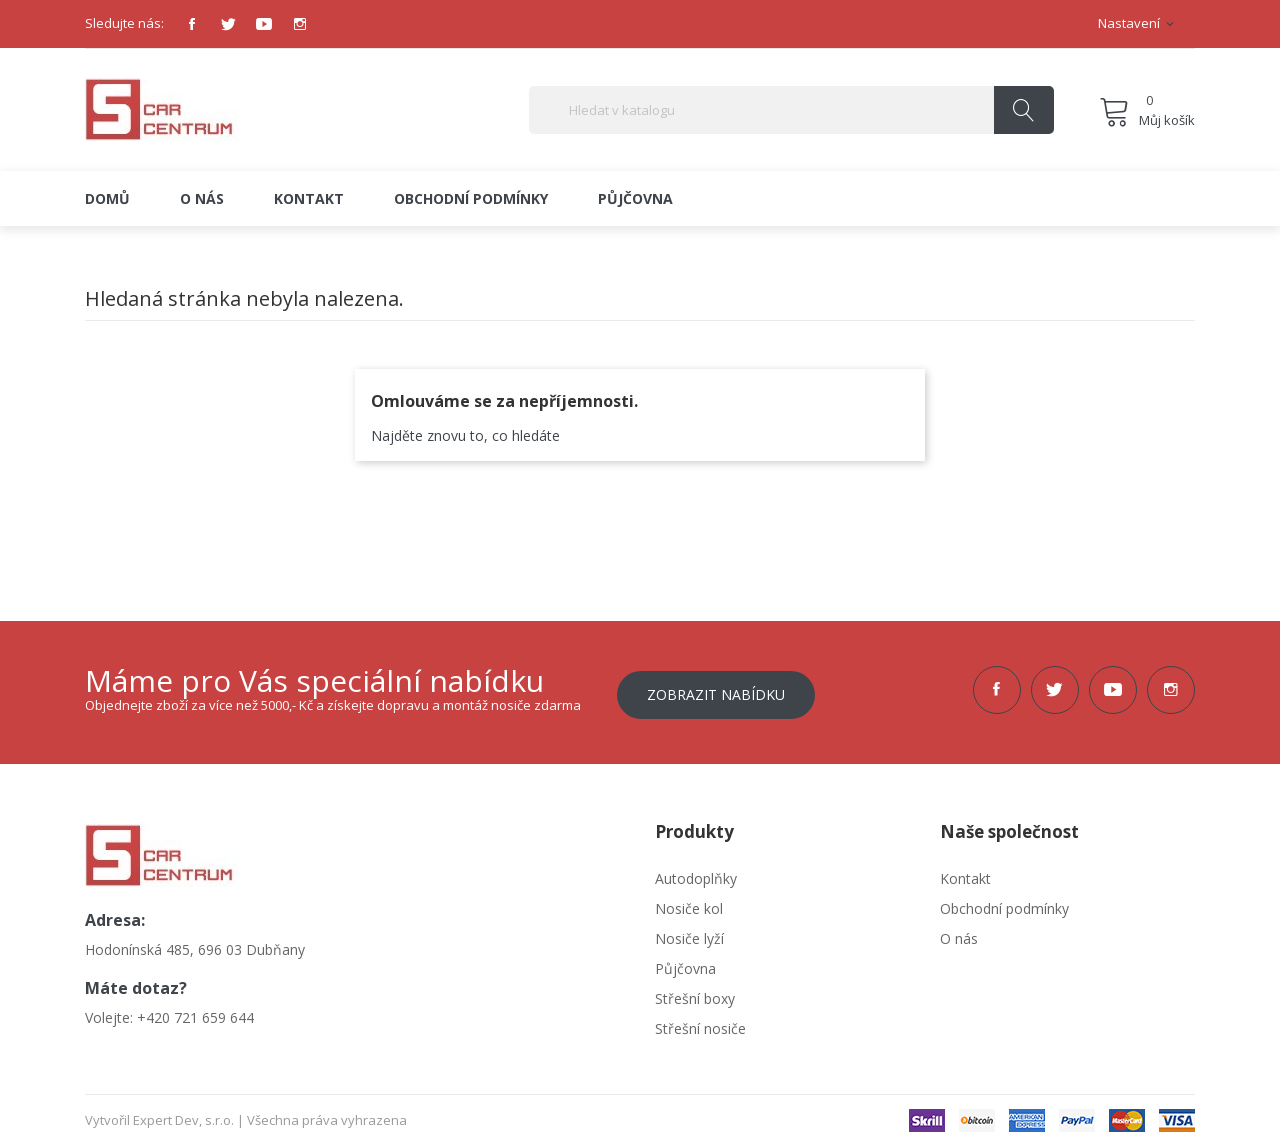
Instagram (300, 24)
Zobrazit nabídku (716, 689)
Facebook (192, 24)
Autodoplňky (696, 873)
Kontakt (965, 873)
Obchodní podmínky (1004, 903)
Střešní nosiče (700, 1023)
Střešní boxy (695, 993)
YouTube (264, 24)
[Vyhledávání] (791, 110)
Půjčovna (685, 963)
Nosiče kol (689, 903)
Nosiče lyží (689, 933)
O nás (959, 933)
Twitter (228, 24)
